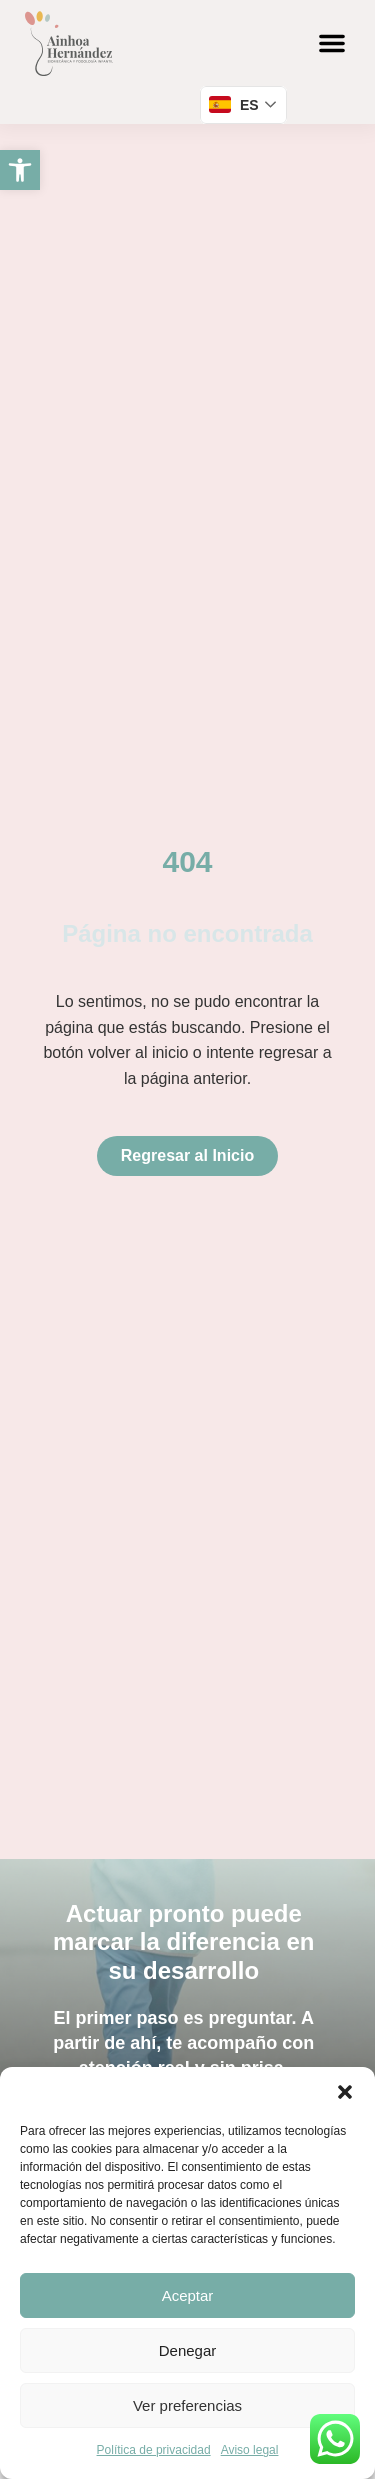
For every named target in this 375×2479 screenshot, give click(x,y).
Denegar (188, 2350)
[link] (20, 170)
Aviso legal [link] (250, 2450)
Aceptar (188, 2295)
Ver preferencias (187, 2405)
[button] (345, 2092)
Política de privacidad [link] (154, 2450)
